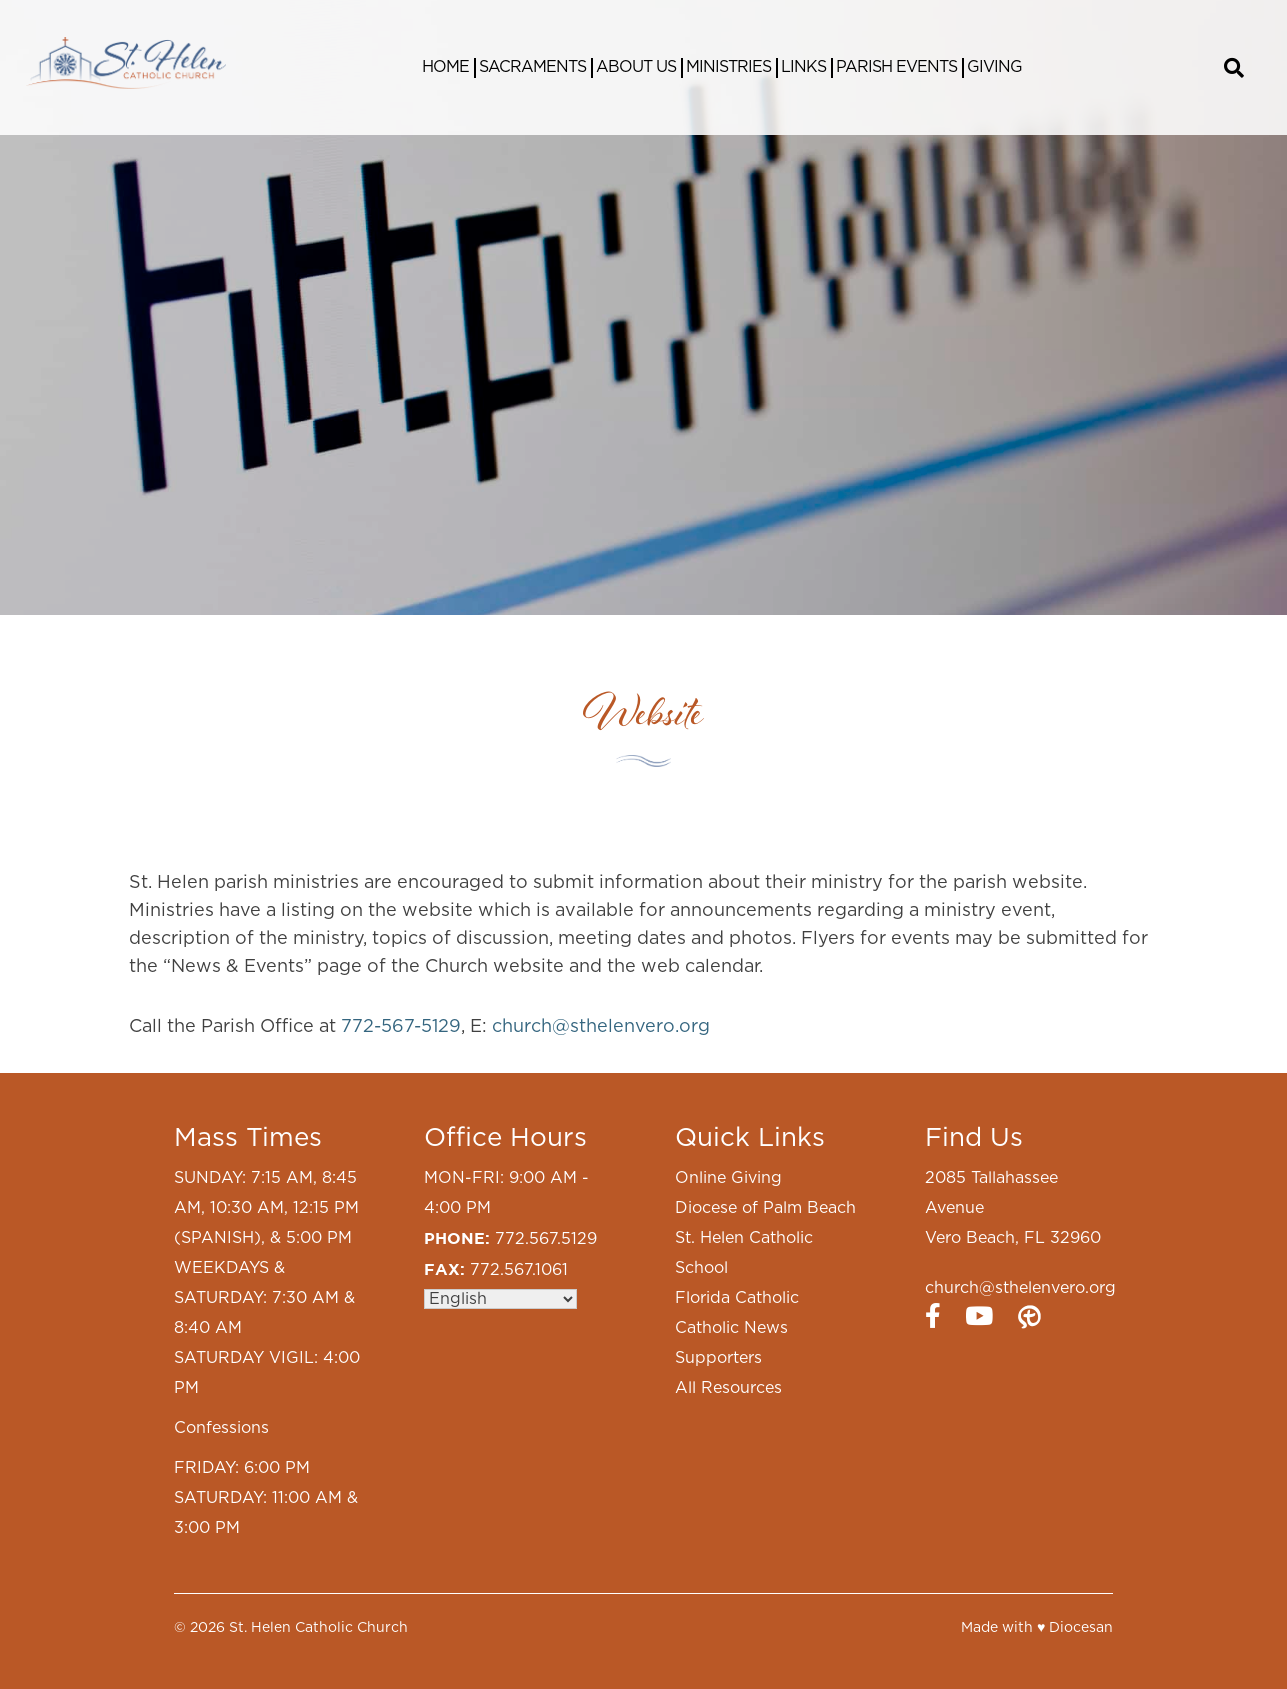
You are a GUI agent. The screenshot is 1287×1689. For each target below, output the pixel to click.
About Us (636, 67)
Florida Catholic (737, 1298)
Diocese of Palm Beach (765, 1208)
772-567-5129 (401, 1027)
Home (445, 67)
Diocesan (1081, 1628)
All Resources (728, 1388)
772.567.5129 (546, 1239)
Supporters (718, 1358)
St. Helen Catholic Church (318, 1628)
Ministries (728, 67)
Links (803, 67)
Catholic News (731, 1328)
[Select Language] (500, 1299)
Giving (994, 67)
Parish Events (896, 67)
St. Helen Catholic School (744, 1253)
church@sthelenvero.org (601, 1027)
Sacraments (532, 67)
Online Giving (728, 1178)
